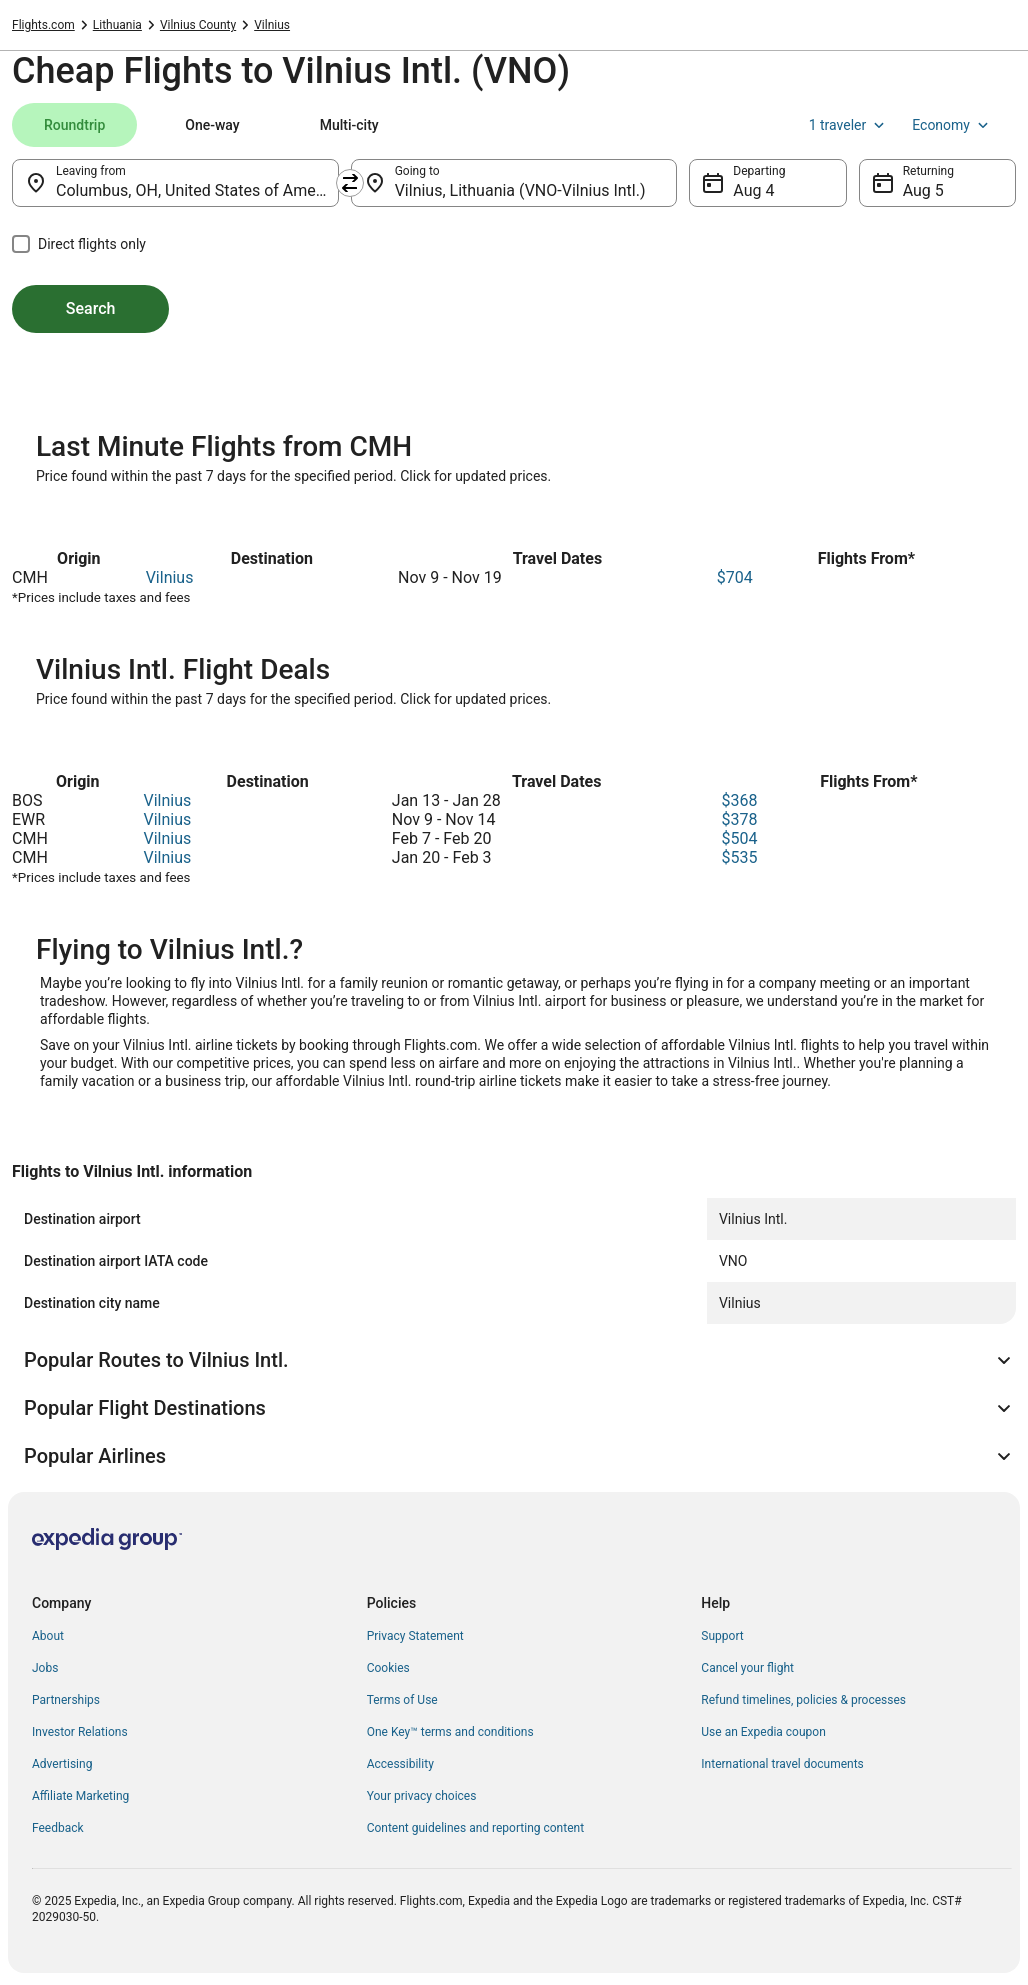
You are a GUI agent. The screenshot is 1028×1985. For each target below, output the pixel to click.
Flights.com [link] (43, 25)
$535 (740, 857)
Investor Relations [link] (80, 1732)
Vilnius (170, 577)
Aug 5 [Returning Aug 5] (923, 190)
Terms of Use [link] (402, 1700)
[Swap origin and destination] (350, 183)
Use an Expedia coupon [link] (763, 1732)
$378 (740, 819)
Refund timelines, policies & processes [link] (803, 1700)
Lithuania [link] (117, 25)
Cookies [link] (388, 1668)
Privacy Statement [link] (415, 1636)
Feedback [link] (58, 1828)
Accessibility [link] (400, 1764)
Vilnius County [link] (198, 25)
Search (91, 308)
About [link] (48, 1636)
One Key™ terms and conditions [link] (450, 1732)
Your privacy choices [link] (422, 1796)
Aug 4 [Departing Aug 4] (753, 190)
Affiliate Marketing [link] (80, 1796)
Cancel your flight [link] (747, 1668)
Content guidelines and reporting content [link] (475, 1828)
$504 (740, 838)
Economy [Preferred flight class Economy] (952, 125)
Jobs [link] (45, 1668)
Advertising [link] (62, 1764)
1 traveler (849, 125)
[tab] (74, 125)
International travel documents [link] (782, 1764)
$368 (740, 800)
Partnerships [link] (66, 1700)
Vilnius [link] (272, 25)
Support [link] (722, 1636)
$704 (735, 577)
